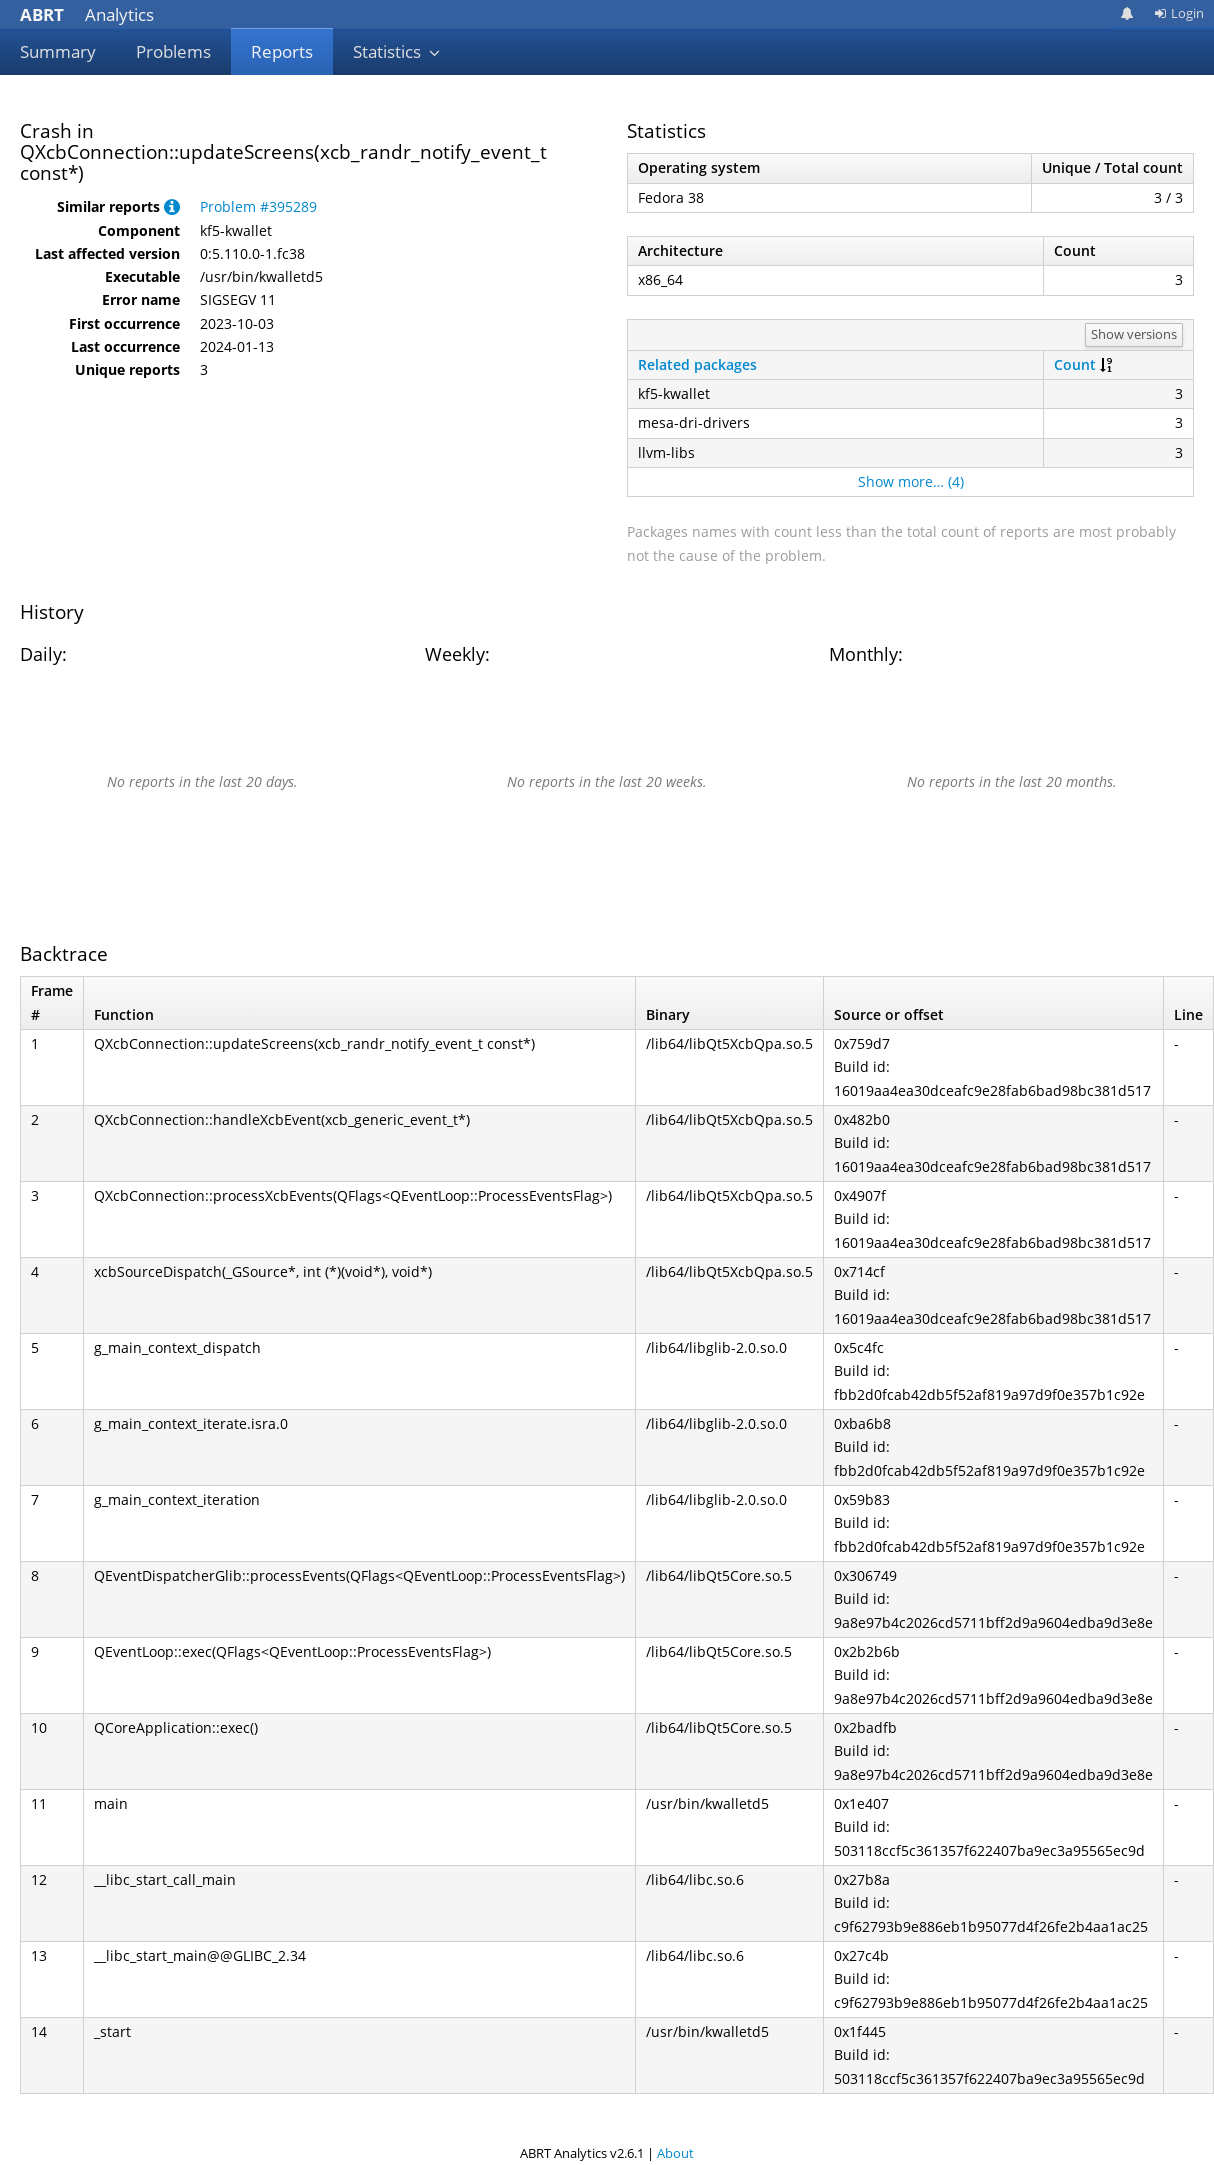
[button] (172, 206)
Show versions (1134, 334)
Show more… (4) (911, 481)
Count (1075, 364)
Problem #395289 (258, 206)
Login (1179, 13)
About (675, 2153)
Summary (58, 51)
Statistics (397, 51)
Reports (282, 51)
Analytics (87, 14)
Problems (173, 51)
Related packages (697, 364)
